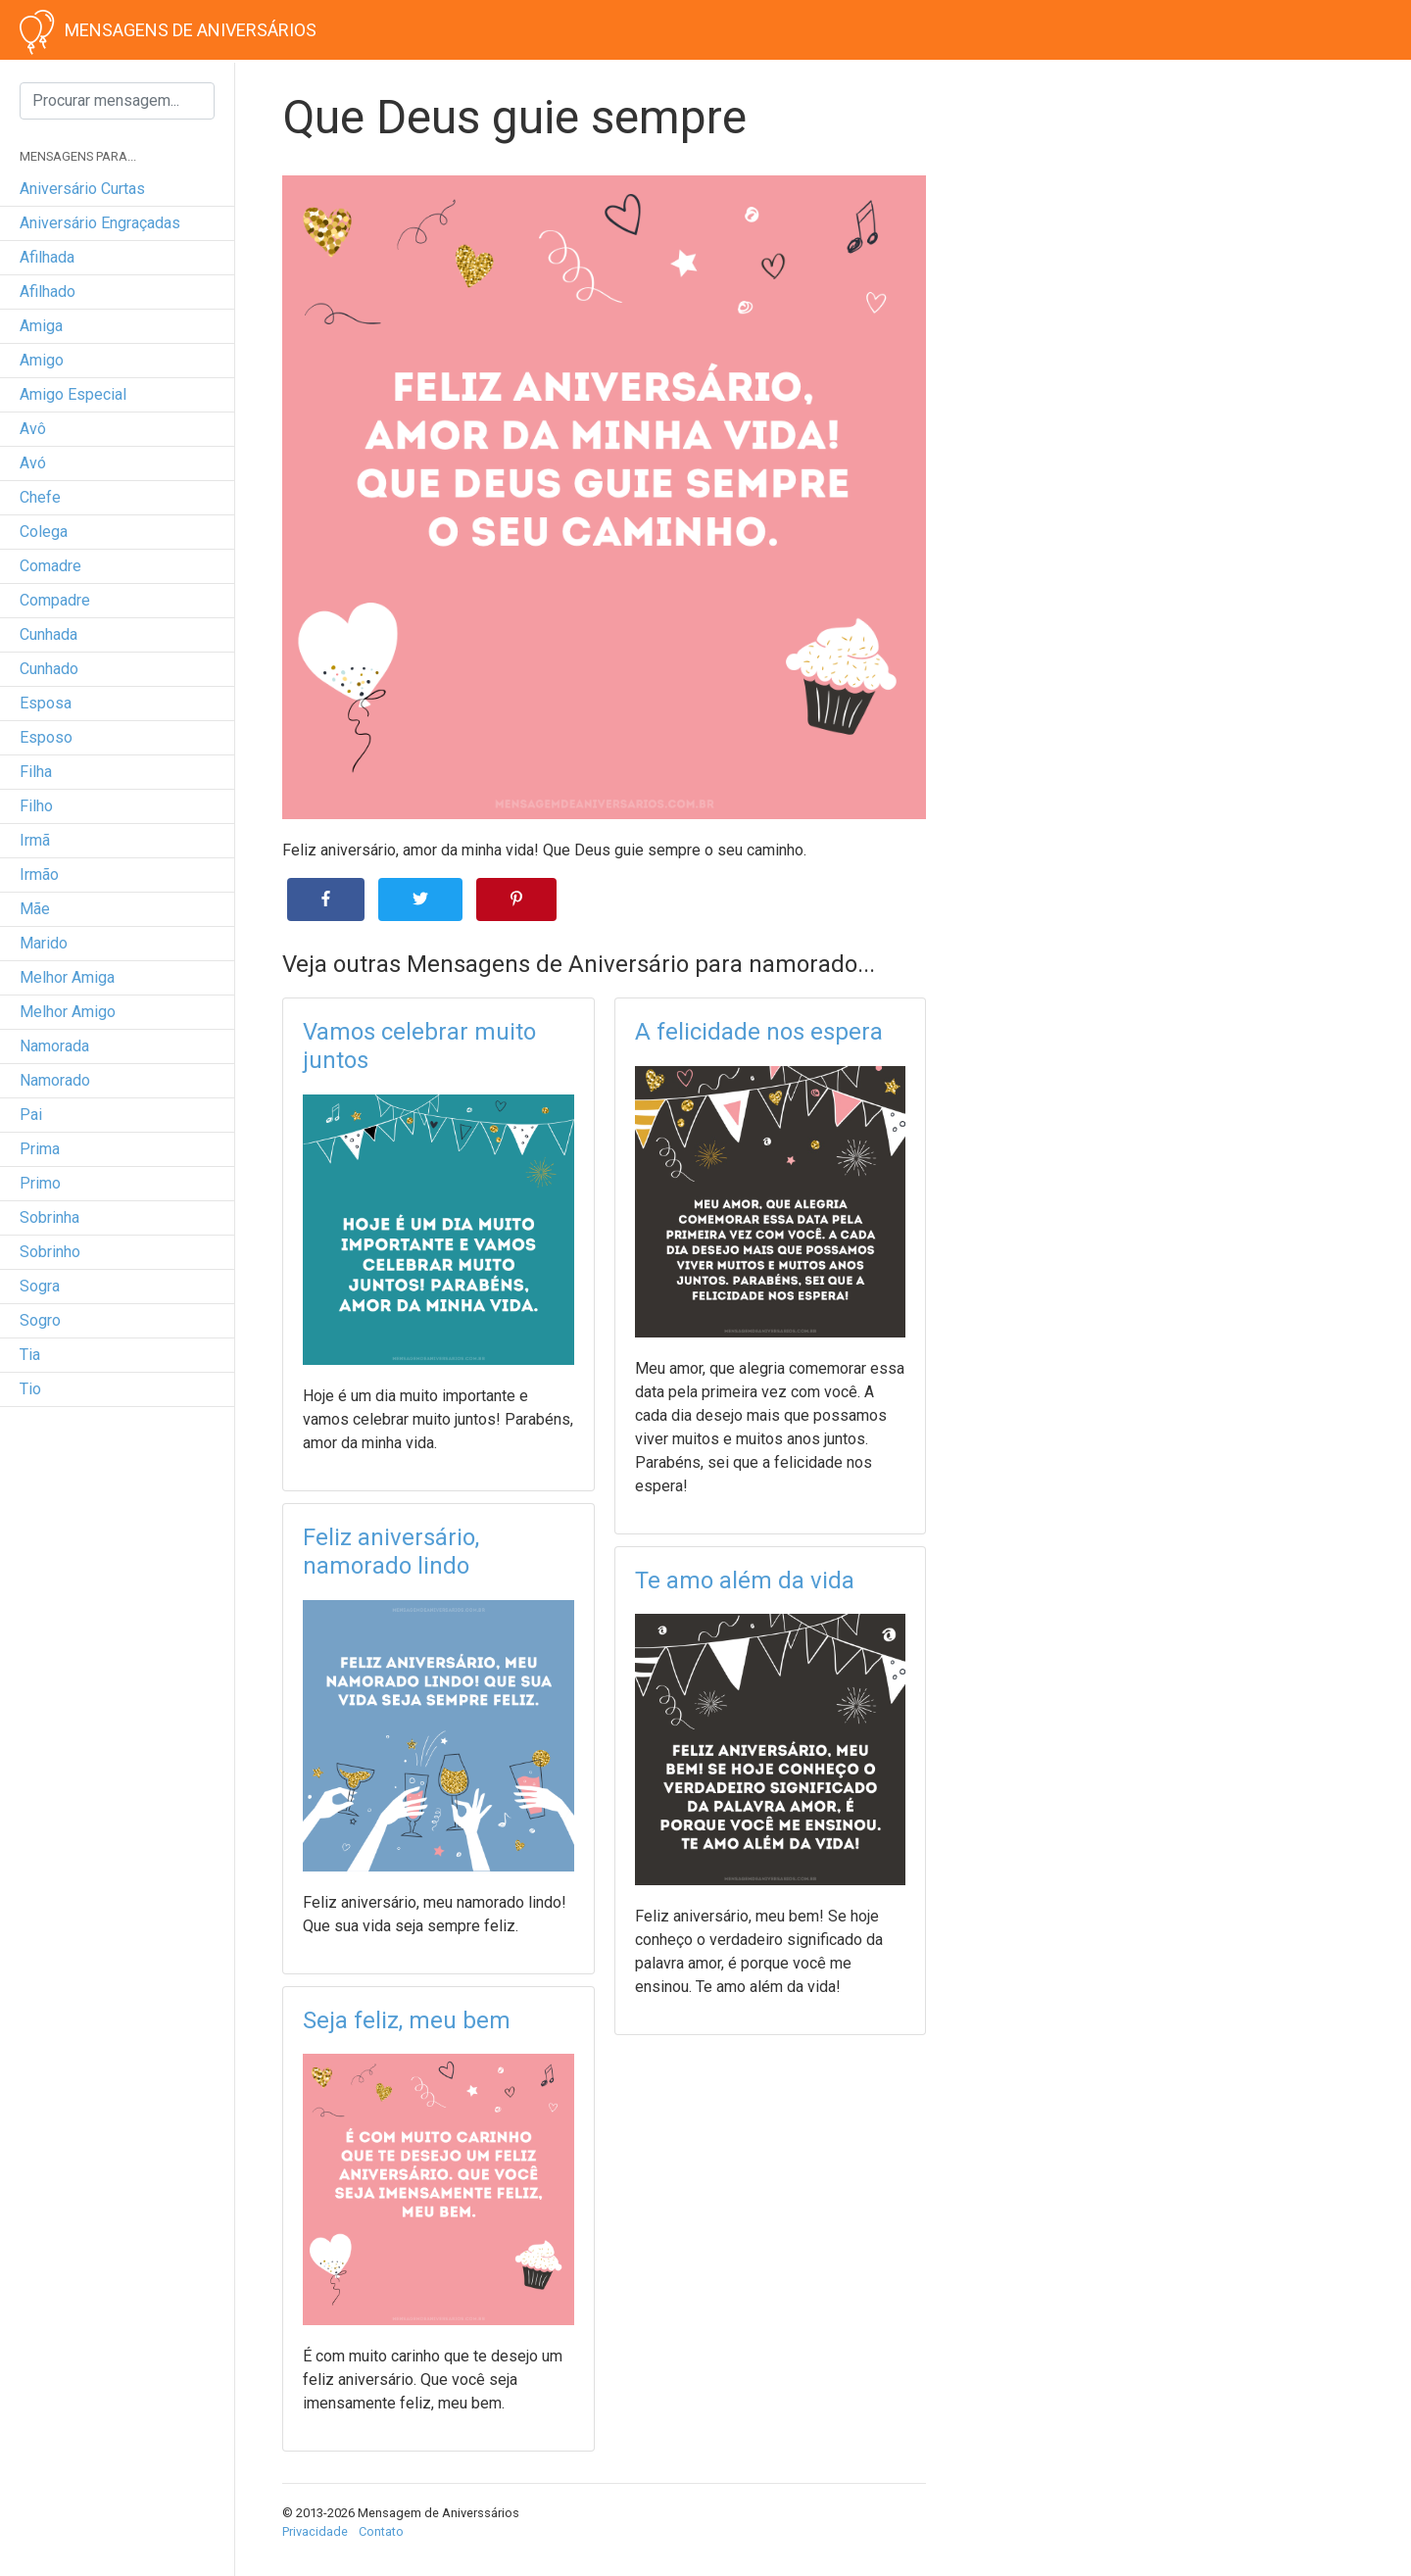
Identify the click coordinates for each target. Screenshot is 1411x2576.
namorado (55, 1080)
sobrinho (50, 1251)
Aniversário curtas (82, 188)
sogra (40, 1286)
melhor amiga (67, 977)
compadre (55, 600)
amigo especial (73, 394)
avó (33, 463)
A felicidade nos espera (759, 1031)
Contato (381, 2531)
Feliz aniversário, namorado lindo (391, 1552)
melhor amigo (68, 1011)
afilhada (47, 257)
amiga (41, 325)
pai (31, 1114)
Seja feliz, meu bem (407, 2020)
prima (40, 1149)
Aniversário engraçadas (100, 223)
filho (36, 806)
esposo (46, 737)
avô (33, 428)
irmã (35, 840)
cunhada (48, 634)
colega (44, 531)
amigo (42, 360)
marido (44, 943)
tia (30, 1354)
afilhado (47, 291)
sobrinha (49, 1217)
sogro (40, 1320)
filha (36, 771)
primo (40, 1183)
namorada (54, 1046)
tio (30, 1389)
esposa (46, 703)
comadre (50, 566)
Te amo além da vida (744, 1580)
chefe (40, 497)
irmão (39, 874)
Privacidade (315, 2531)
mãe (35, 908)
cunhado (49, 668)
